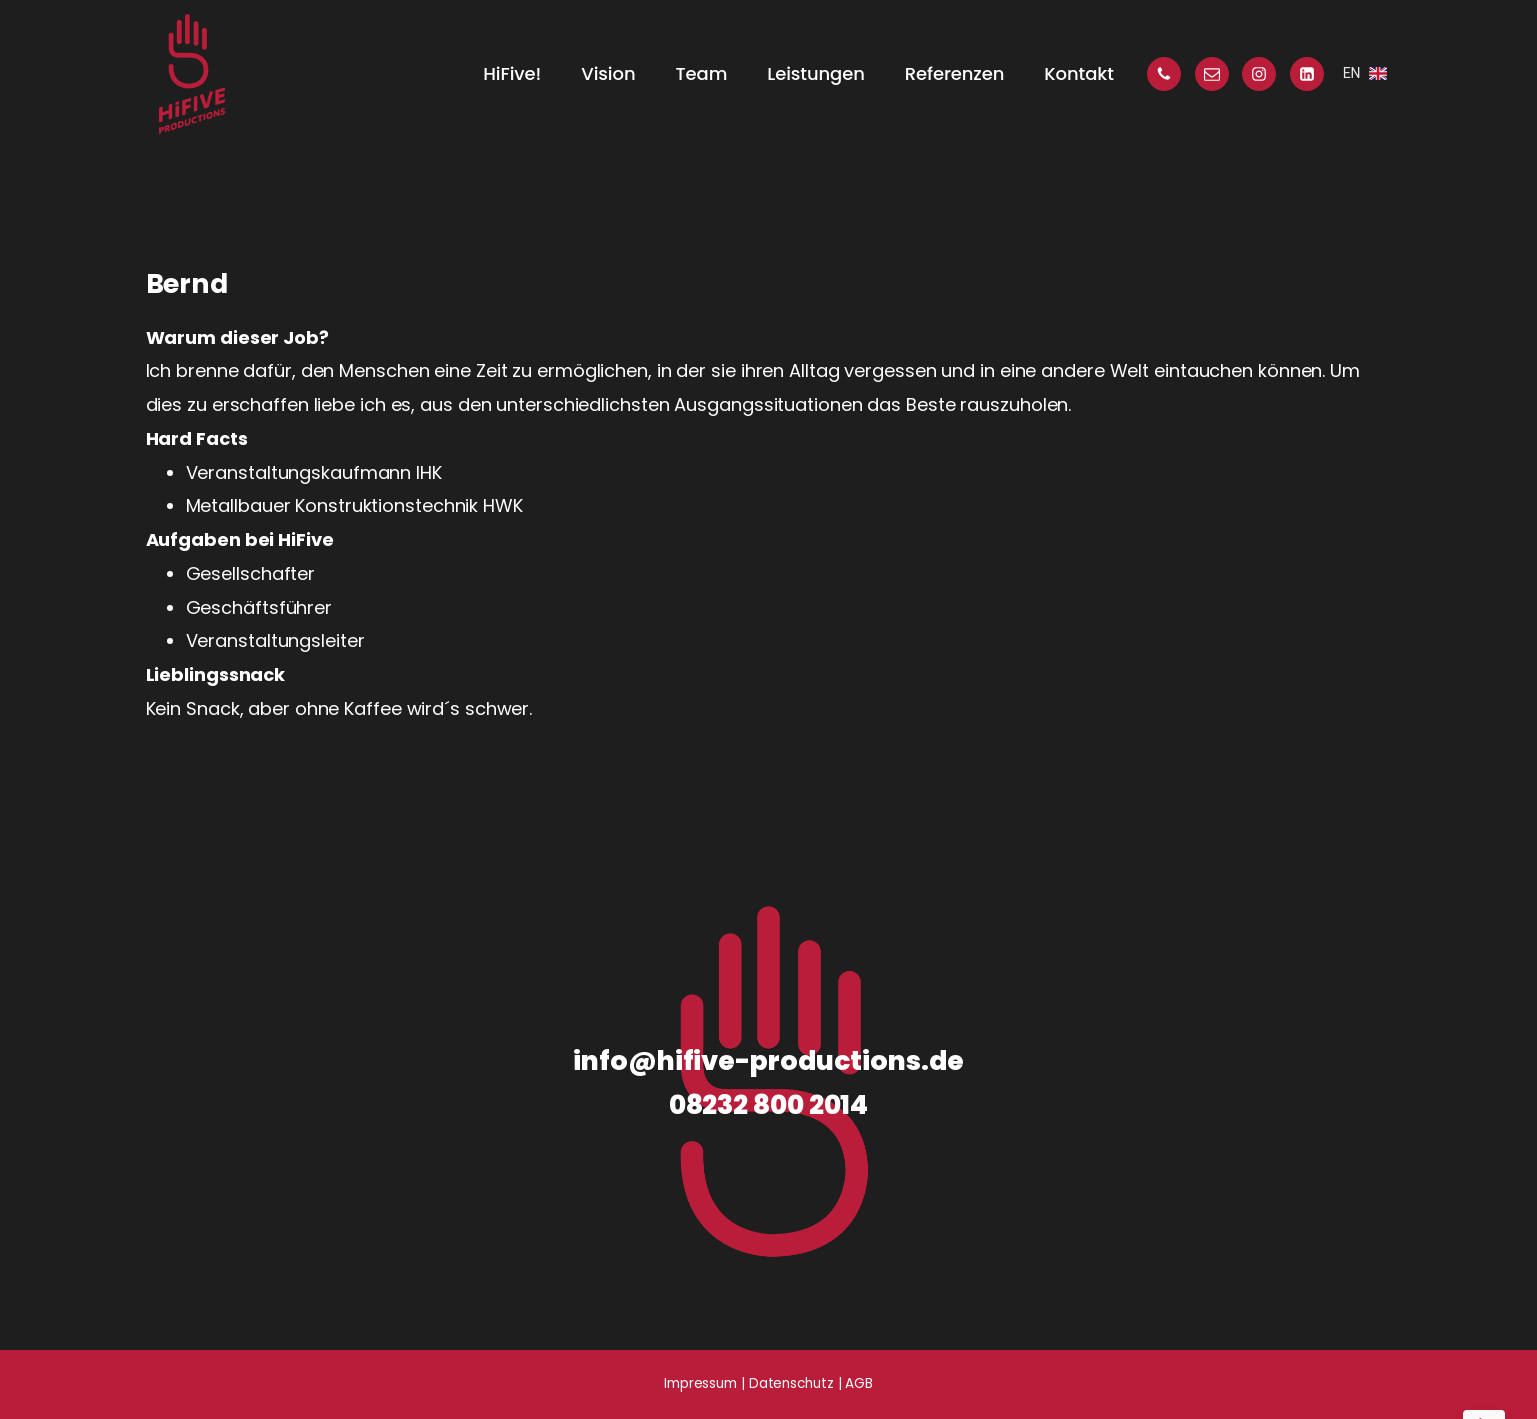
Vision (608, 73)
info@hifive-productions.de (768, 1060)
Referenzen (955, 73)
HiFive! (512, 73)
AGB (859, 1383)
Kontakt (1078, 73)
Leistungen (816, 73)
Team (702, 73)
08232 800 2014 (769, 1104)
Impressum (700, 1383)
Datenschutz (791, 1383)
